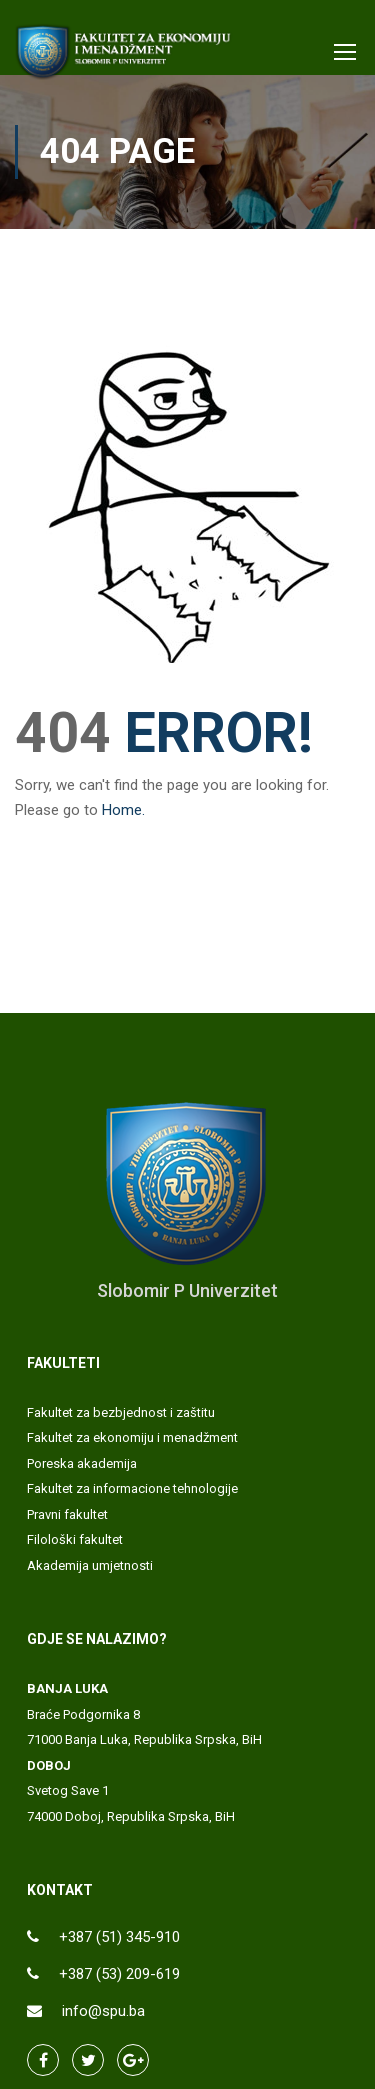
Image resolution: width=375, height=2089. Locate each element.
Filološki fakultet (75, 1539)
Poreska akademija (82, 1463)
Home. (123, 810)
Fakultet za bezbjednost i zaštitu (121, 1412)
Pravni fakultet (67, 1514)
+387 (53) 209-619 (119, 1974)
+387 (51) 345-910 (119, 1937)
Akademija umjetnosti (90, 1565)
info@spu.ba (103, 2011)
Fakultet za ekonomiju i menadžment (132, 1437)
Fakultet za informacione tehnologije (132, 1488)
